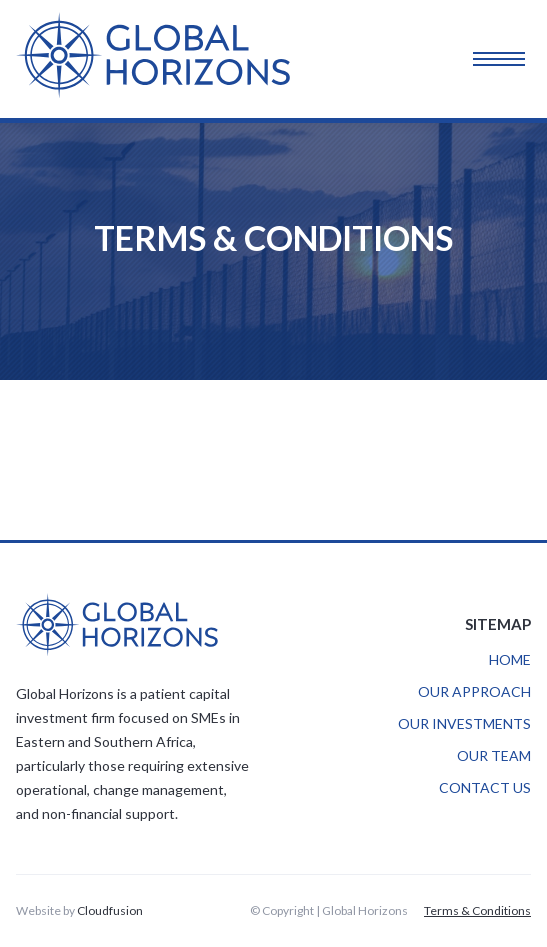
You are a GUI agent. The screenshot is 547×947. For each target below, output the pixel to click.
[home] (167, 59)
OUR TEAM (494, 755)
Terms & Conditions (477, 910)
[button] (515, 59)
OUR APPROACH (474, 691)
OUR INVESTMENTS (464, 723)
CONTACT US (485, 787)
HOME (510, 659)
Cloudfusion (110, 910)
